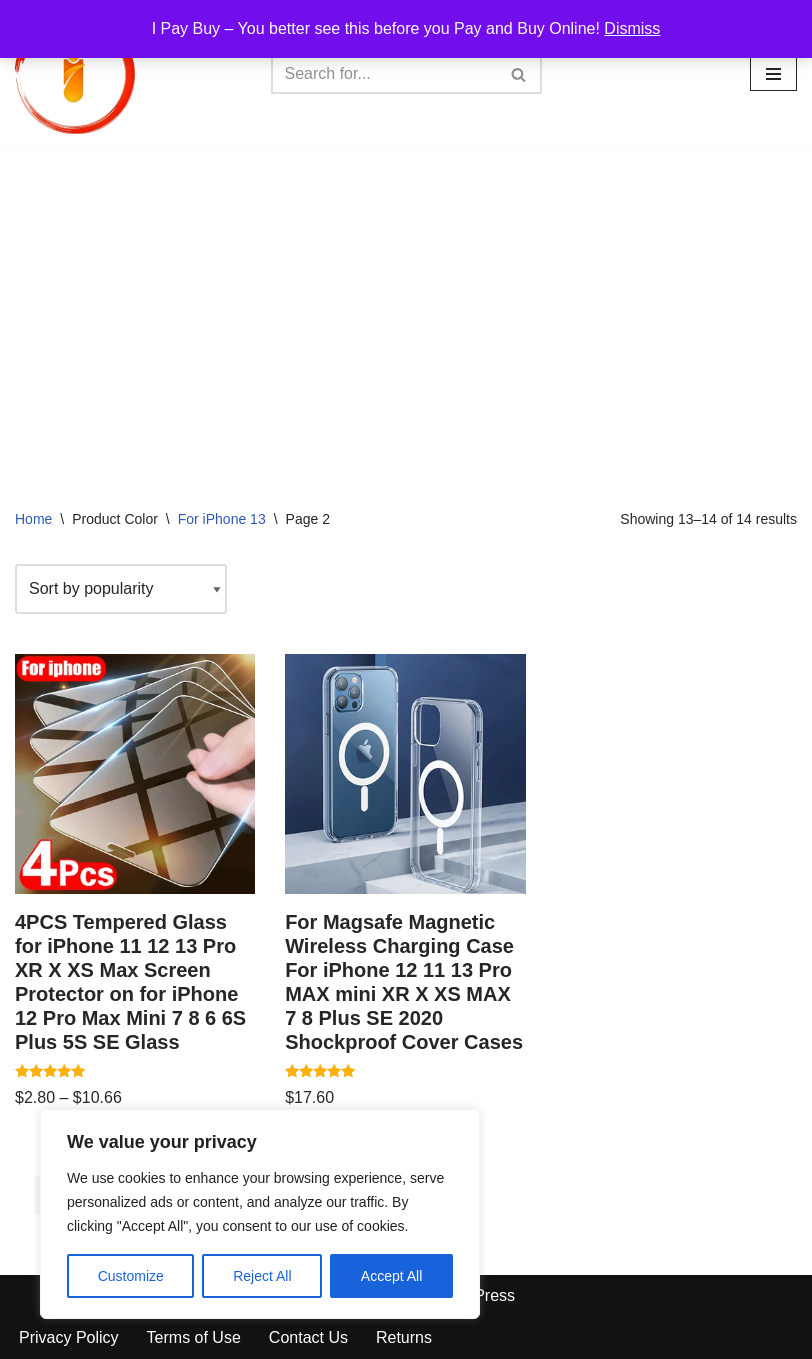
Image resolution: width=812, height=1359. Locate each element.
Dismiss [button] (632, 28)
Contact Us (308, 1337)
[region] (260, 1214)
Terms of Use (194, 1337)
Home (33, 519)
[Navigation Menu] (773, 74)
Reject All (262, 1276)
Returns (404, 1337)
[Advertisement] (406, 298)
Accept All (391, 1276)
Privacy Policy (69, 1337)
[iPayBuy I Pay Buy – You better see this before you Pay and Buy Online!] (75, 74)
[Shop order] (121, 589)
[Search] (384, 74)
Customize (131, 1276)
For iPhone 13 (222, 519)
